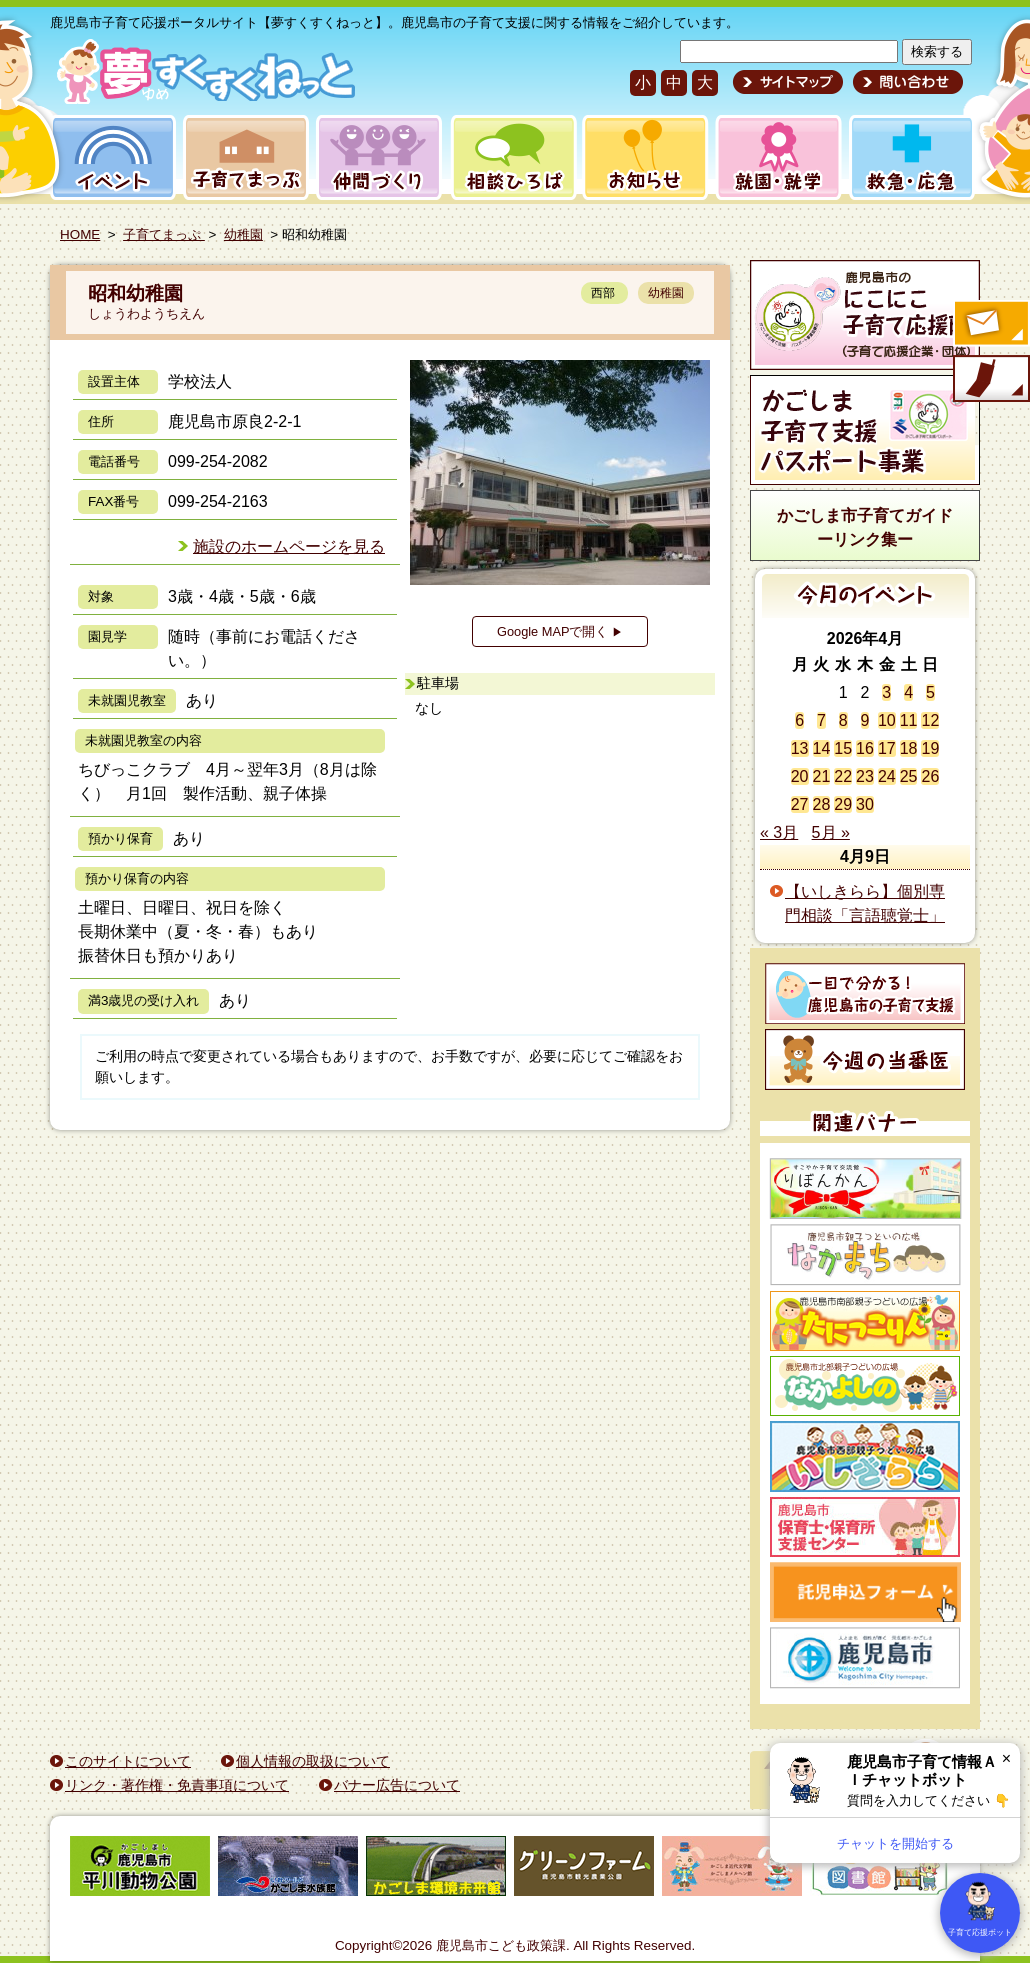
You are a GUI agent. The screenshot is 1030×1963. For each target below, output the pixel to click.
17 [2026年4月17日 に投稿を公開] (887, 748)
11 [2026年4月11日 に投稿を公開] (909, 720)
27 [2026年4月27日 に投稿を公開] (800, 804)
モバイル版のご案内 (990, 380)
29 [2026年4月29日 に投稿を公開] (843, 804)
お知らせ (641, 157)
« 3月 (779, 832)
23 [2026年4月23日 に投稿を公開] (865, 776)
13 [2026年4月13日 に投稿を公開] (800, 748)
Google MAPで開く (560, 631)
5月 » (831, 832)
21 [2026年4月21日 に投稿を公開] (822, 776)
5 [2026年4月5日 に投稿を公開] (930, 692)
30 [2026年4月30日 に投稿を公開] (865, 804)
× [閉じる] (1006, 1758)
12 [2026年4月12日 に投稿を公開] (930, 720)
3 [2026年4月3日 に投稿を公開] (886, 692)
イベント (110, 157)
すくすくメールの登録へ (990, 325)
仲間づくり (378, 157)
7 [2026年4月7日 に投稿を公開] (821, 720)
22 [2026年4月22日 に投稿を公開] (843, 776)
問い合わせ (905, 82)
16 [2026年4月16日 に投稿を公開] (865, 748)
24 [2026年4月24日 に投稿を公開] (887, 776)
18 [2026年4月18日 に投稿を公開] (909, 748)
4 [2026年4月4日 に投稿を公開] (908, 692)
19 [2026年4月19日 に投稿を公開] (930, 748)
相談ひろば (511, 157)
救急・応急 (910, 157)
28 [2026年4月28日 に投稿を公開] (822, 804)
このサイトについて (128, 1761)
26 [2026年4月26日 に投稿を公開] (930, 776)
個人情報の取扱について (313, 1761)
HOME (80, 234)
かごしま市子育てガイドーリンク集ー (865, 527)
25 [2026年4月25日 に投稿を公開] (909, 776)
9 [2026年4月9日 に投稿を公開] (865, 720)
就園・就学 (772, 157)
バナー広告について (397, 1785)
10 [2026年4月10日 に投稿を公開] (887, 720)
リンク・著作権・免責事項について (177, 1785)
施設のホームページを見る (289, 546)
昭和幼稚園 (135, 293)
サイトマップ (788, 82)
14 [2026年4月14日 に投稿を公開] (822, 748)
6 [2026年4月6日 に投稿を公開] (799, 720)
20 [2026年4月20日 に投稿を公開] (800, 776)
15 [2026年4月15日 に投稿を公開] (843, 748)
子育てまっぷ (242, 157)
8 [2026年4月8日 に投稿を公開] (843, 720)
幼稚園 (243, 234)
